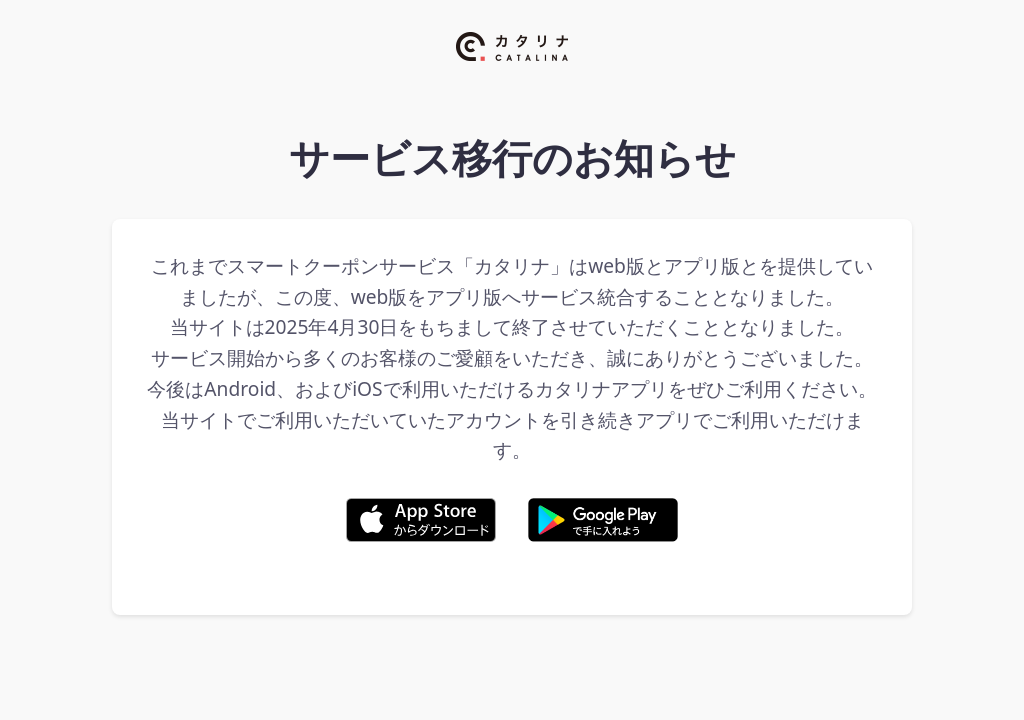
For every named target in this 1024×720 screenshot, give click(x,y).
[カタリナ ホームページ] (512, 87)
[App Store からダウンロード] (421, 524)
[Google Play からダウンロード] (603, 524)
